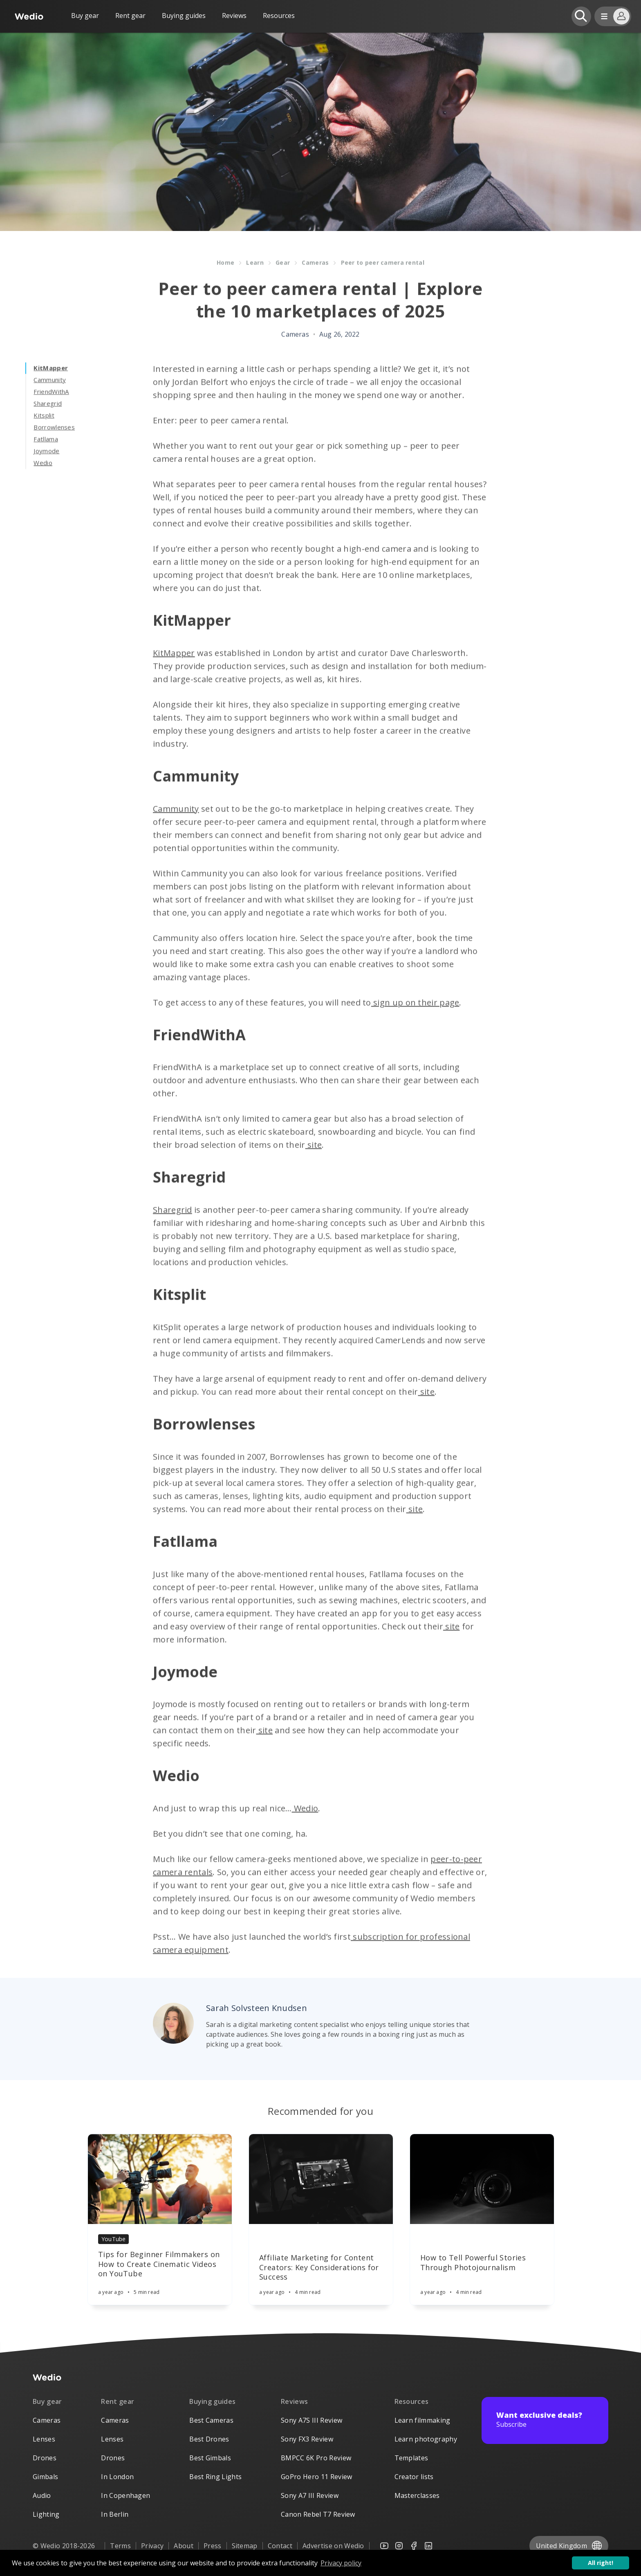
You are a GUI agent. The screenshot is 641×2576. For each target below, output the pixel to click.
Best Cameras (211, 2420)
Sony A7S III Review (311, 2420)
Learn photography (425, 2439)
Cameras (47, 2420)
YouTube (113, 2239)
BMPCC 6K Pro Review (316, 2457)
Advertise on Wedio (333, 2545)
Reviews (234, 15)
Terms (120, 2545)
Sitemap (245, 2545)
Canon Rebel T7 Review (318, 2514)
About (183, 2545)
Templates (411, 2457)
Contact (280, 2545)
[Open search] (581, 16)
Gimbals (45, 2476)
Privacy (152, 2545)
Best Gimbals (210, 2457)
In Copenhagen (125, 2495)
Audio (42, 2495)
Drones (44, 2457)
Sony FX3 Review (307, 2439)
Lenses (44, 2439)
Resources (411, 2401)
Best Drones (209, 2439)
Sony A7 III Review (309, 2495)
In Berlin (114, 2514)
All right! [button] (600, 2563)
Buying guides (184, 15)
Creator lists (414, 2476)
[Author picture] (173, 2023)
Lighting (46, 2514)
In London (117, 2476)
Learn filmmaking (422, 2420)
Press (213, 2545)
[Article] (160, 2179)
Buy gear (85, 15)
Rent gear (130, 15)
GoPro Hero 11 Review (316, 2476)
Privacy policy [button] (340, 2562)
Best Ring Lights (215, 2476)
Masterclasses (417, 2495)
